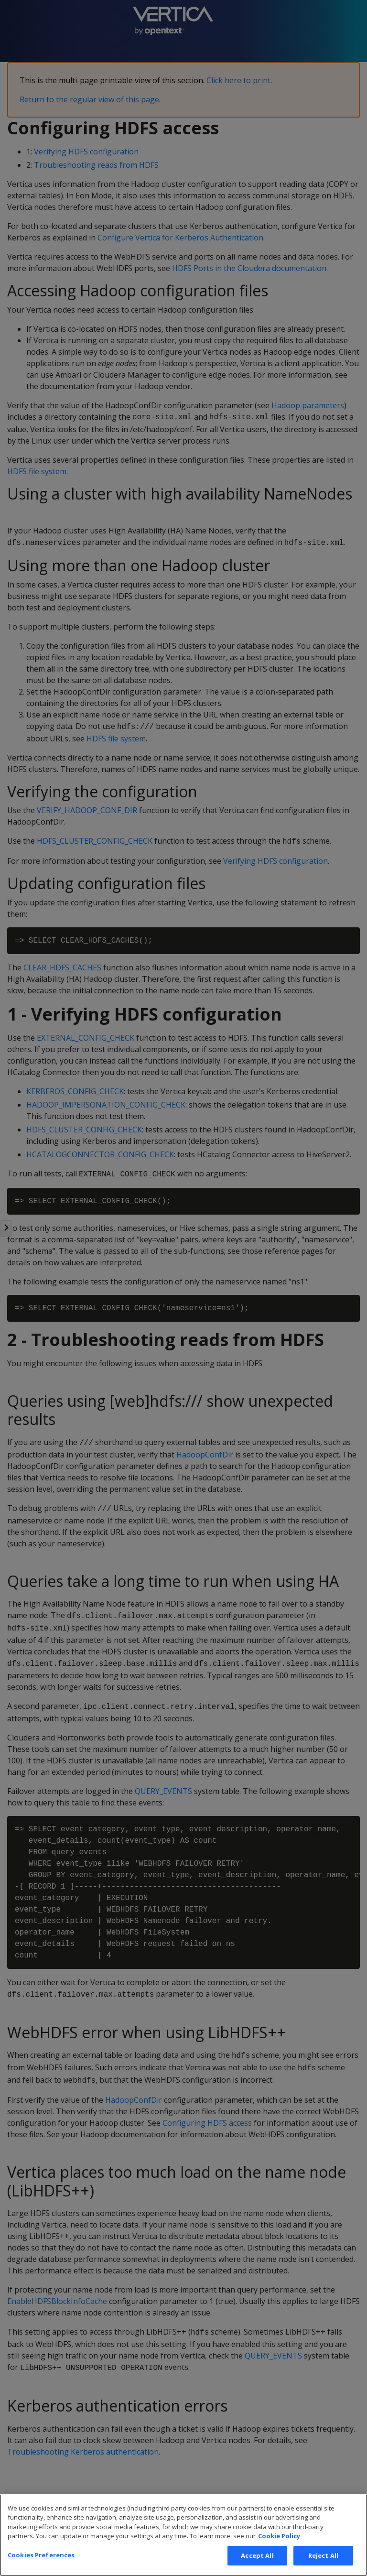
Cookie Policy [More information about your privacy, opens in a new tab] (279, 2549)
